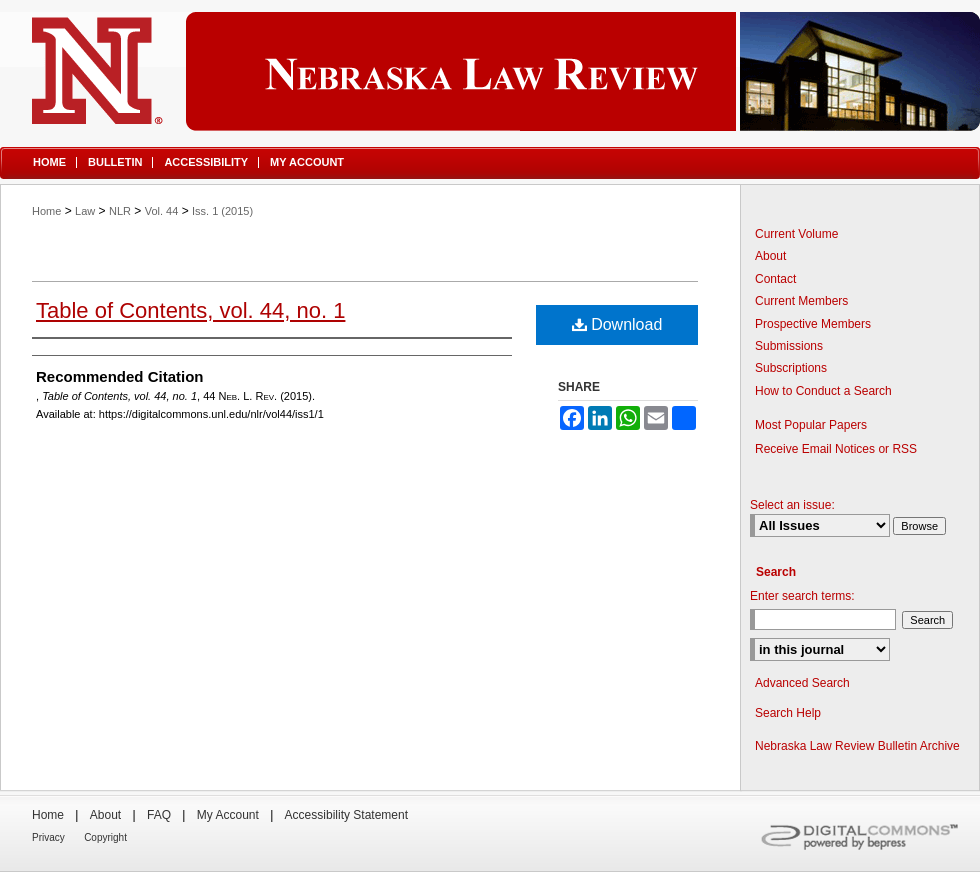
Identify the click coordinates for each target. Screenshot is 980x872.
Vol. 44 (162, 211)
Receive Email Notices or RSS (836, 449)
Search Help (788, 713)
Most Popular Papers (811, 425)
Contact (775, 279)
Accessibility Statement (346, 815)
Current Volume (796, 234)
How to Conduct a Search (823, 391)
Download (617, 324)
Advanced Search (802, 683)
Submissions (789, 346)
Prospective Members (813, 324)
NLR (120, 211)
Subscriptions (791, 368)
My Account (228, 815)
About (770, 256)
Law (85, 211)
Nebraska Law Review (490, 71)
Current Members (801, 301)
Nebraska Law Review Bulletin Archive (857, 746)
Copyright (105, 837)
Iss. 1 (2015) (222, 211)
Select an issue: (792, 505)
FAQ (159, 815)
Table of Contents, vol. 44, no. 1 (190, 310)
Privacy (48, 837)
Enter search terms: (802, 596)
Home (46, 211)
